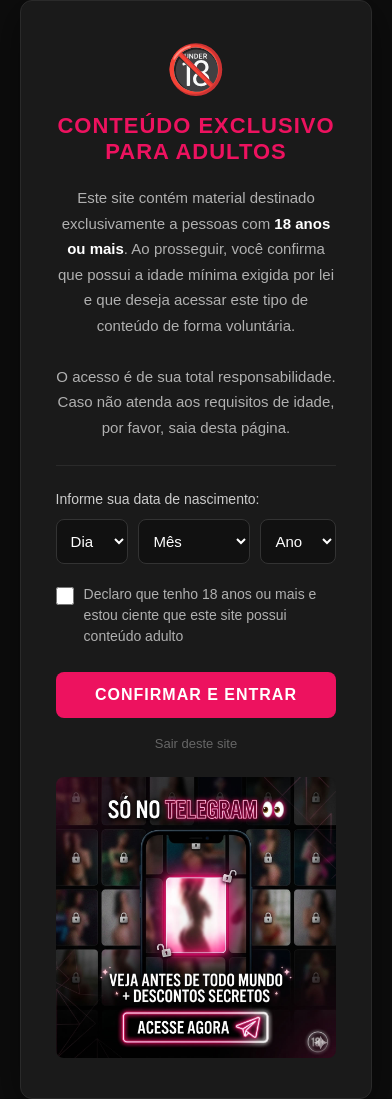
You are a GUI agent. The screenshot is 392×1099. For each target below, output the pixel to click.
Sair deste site (196, 743)
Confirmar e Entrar (196, 694)
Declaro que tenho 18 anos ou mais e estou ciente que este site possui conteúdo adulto (200, 615)
